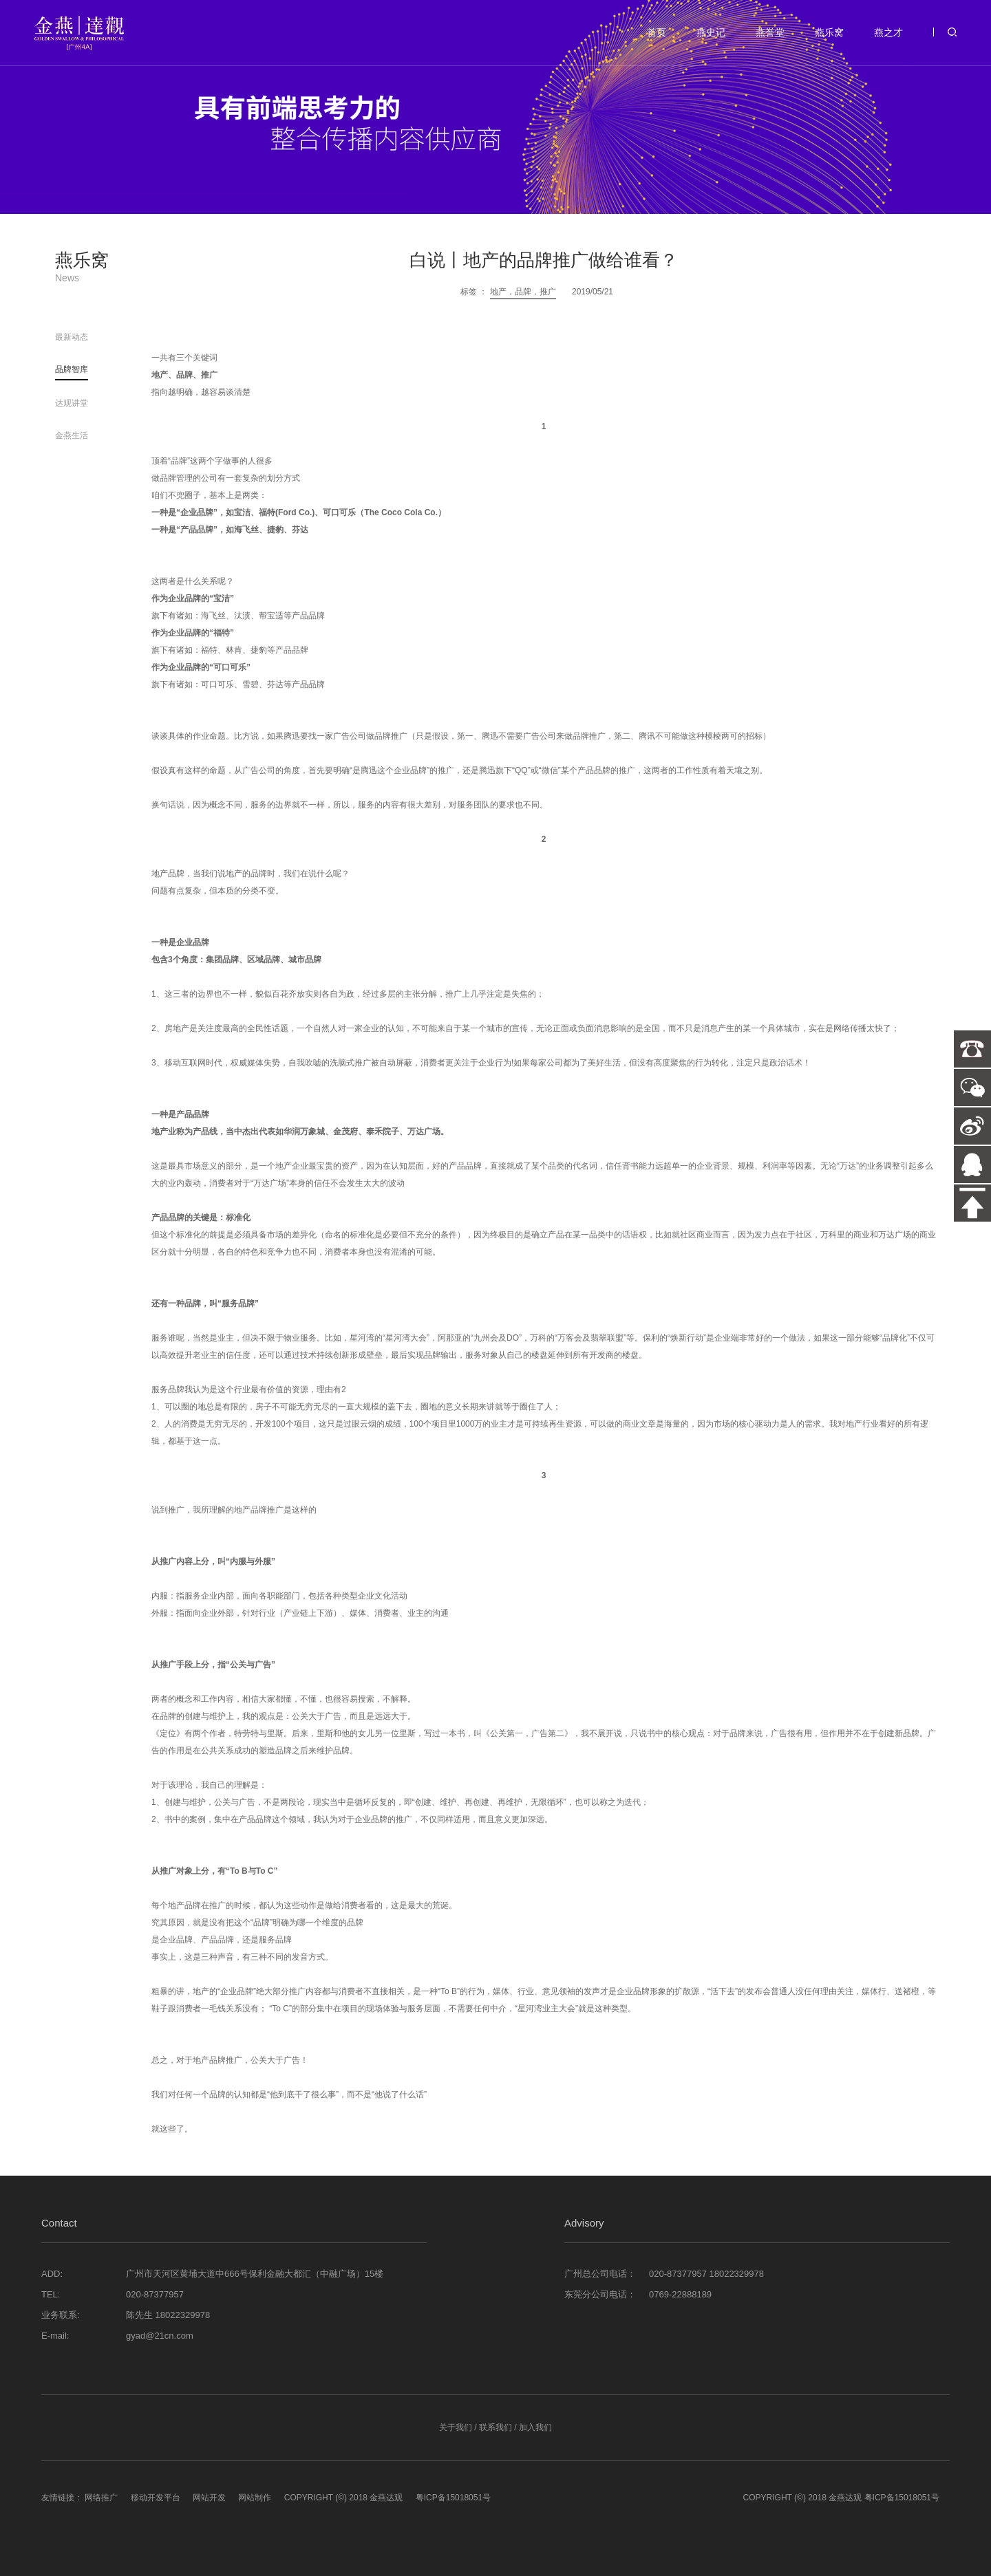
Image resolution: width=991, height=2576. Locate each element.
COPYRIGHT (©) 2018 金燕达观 (343, 2497)
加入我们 (535, 2427)
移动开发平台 (155, 2497)
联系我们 (495, 2427)
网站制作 (254, 2497)
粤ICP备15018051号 (453, 2497)
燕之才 (888, 32)
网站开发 (209, 2497)
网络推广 (101, 2497)
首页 (656, 32)
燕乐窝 (829, 32)
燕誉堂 (770, 32)
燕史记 (710, 32)
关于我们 (455, 2427)
